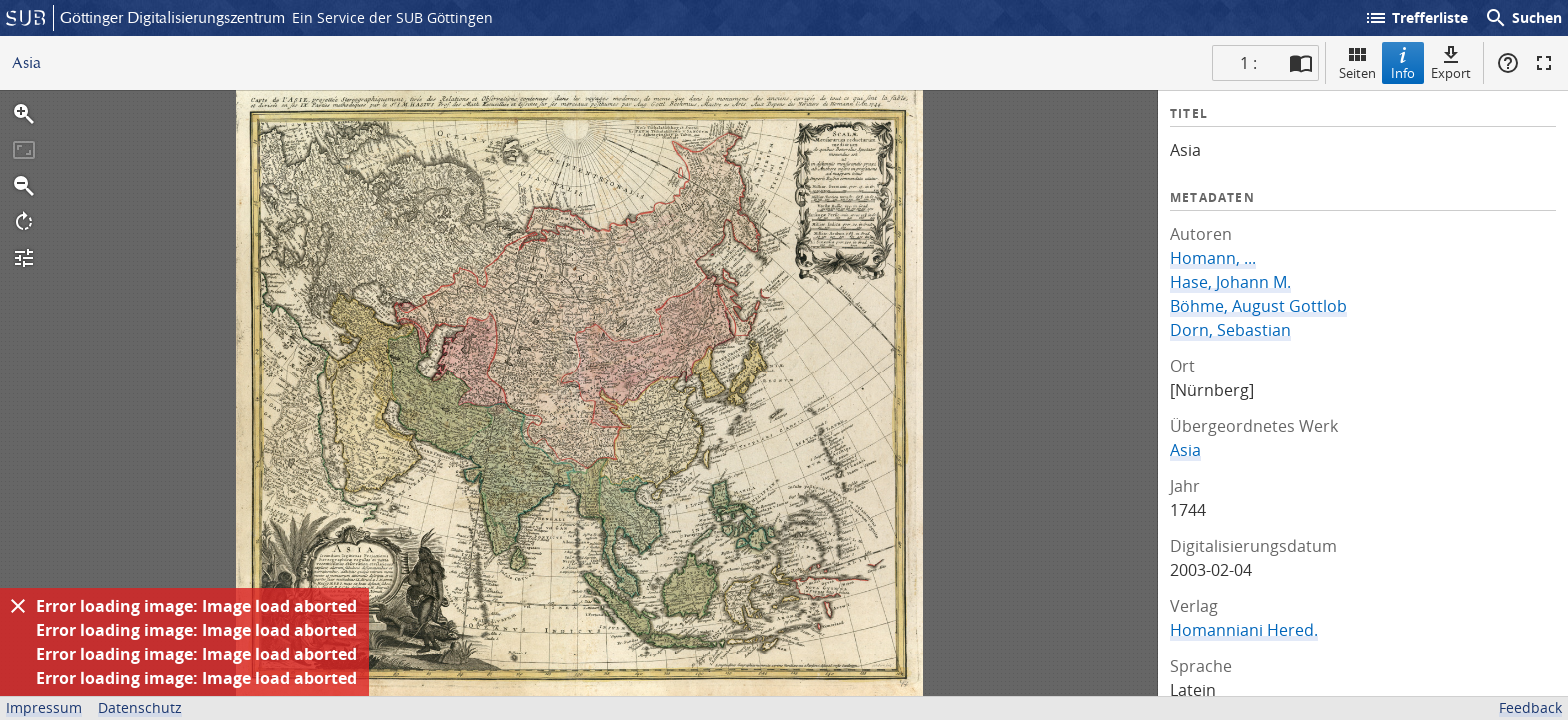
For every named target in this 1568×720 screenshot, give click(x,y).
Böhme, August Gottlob (1258, 306)
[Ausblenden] (18, 606)
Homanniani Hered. (1244, 630)
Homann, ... (1213, 258)
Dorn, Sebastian (1230, 330)
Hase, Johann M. (1230, 282)
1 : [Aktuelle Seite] (1248, 63)
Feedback (1530, 707)
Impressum (44, 707)
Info (1403, 62)
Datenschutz (140, 707)
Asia (1185, 450)
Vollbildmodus (1544, 63)
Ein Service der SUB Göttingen (392, 17)
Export (1451, 62)
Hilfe (1508, 63)
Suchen (1523, 18)
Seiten (1357, 62)
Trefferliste (1416, 18)
